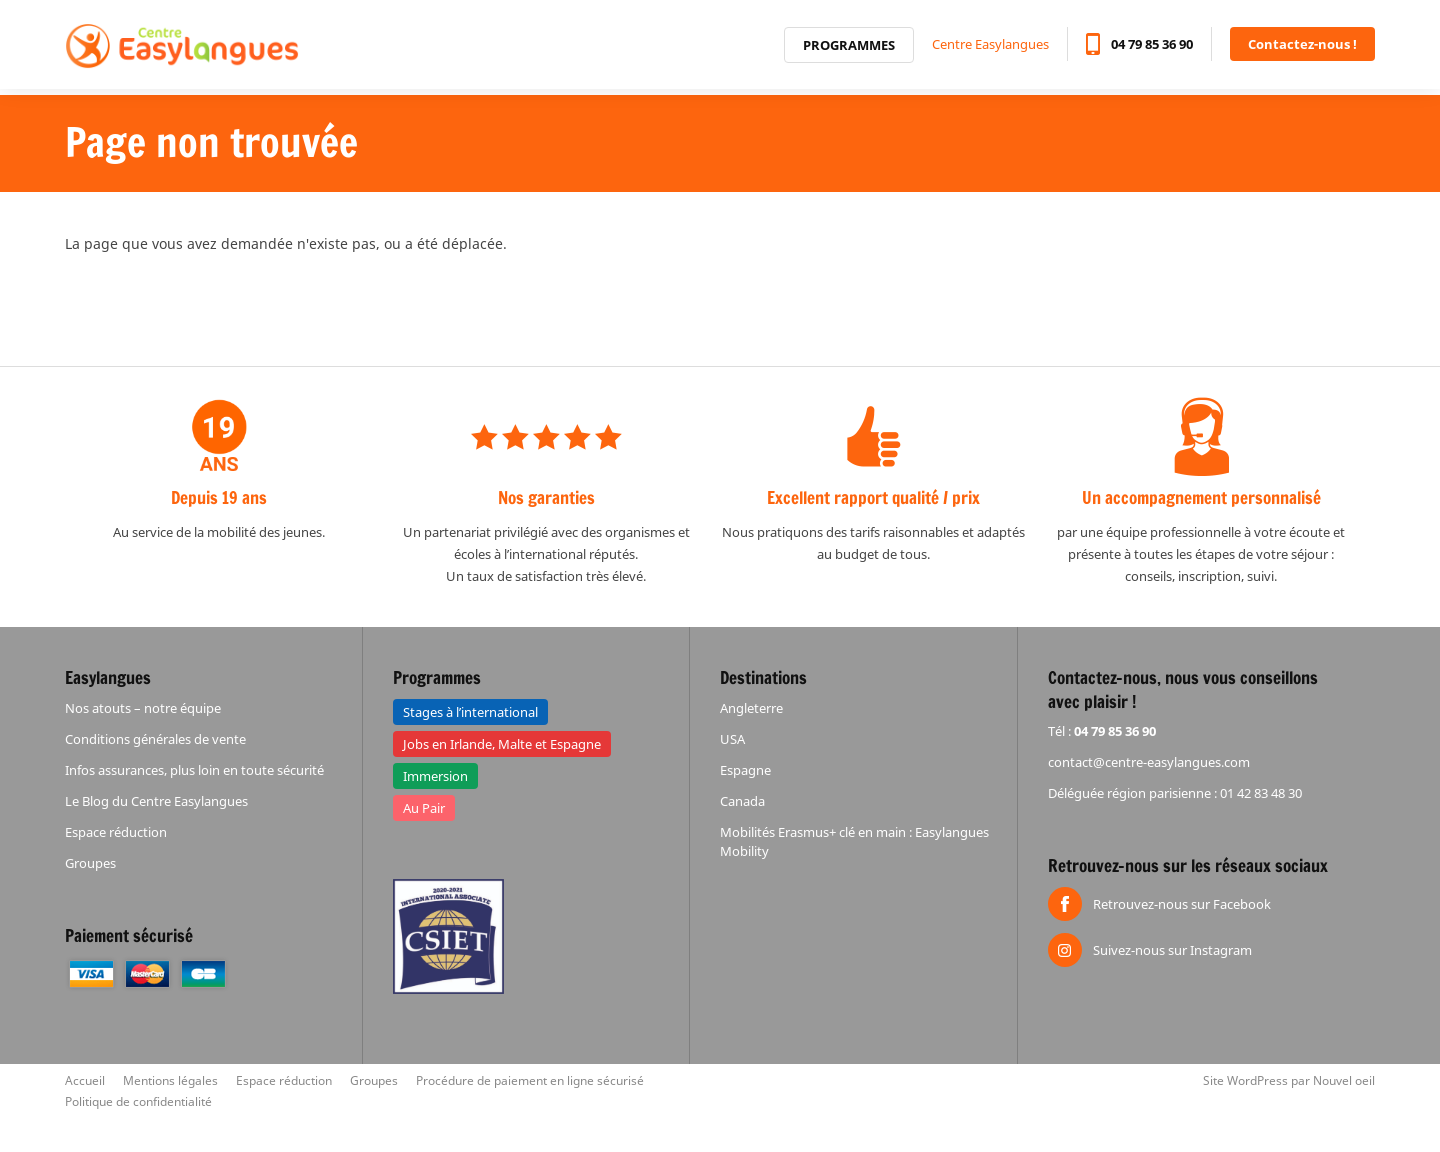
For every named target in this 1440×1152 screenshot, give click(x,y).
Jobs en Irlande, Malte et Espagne (502, 744)
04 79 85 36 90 (1152, 48)
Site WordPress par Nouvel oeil (1289, 1080)
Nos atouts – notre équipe (143, 708)
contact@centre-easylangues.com (1149, 762)
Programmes (849, 49)
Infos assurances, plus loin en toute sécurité (194, 770)
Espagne (745, 770)
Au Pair (424, 808)
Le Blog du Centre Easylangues (156, 801)
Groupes (90, 863)
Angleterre (751, 708)
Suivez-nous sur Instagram (1172, 950)
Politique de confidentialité (138, 1101)
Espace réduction (116, 832)
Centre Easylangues (990, 48)
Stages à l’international (470, 712)
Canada (742, 801)
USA (732, 739)
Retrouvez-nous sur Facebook (1182, 904)
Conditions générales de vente (155, 739)
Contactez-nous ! (1302, 48)
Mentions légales (170, 1080)
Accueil (85, 1080)
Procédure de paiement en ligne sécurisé (530, 1080)
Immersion (435, 776)
